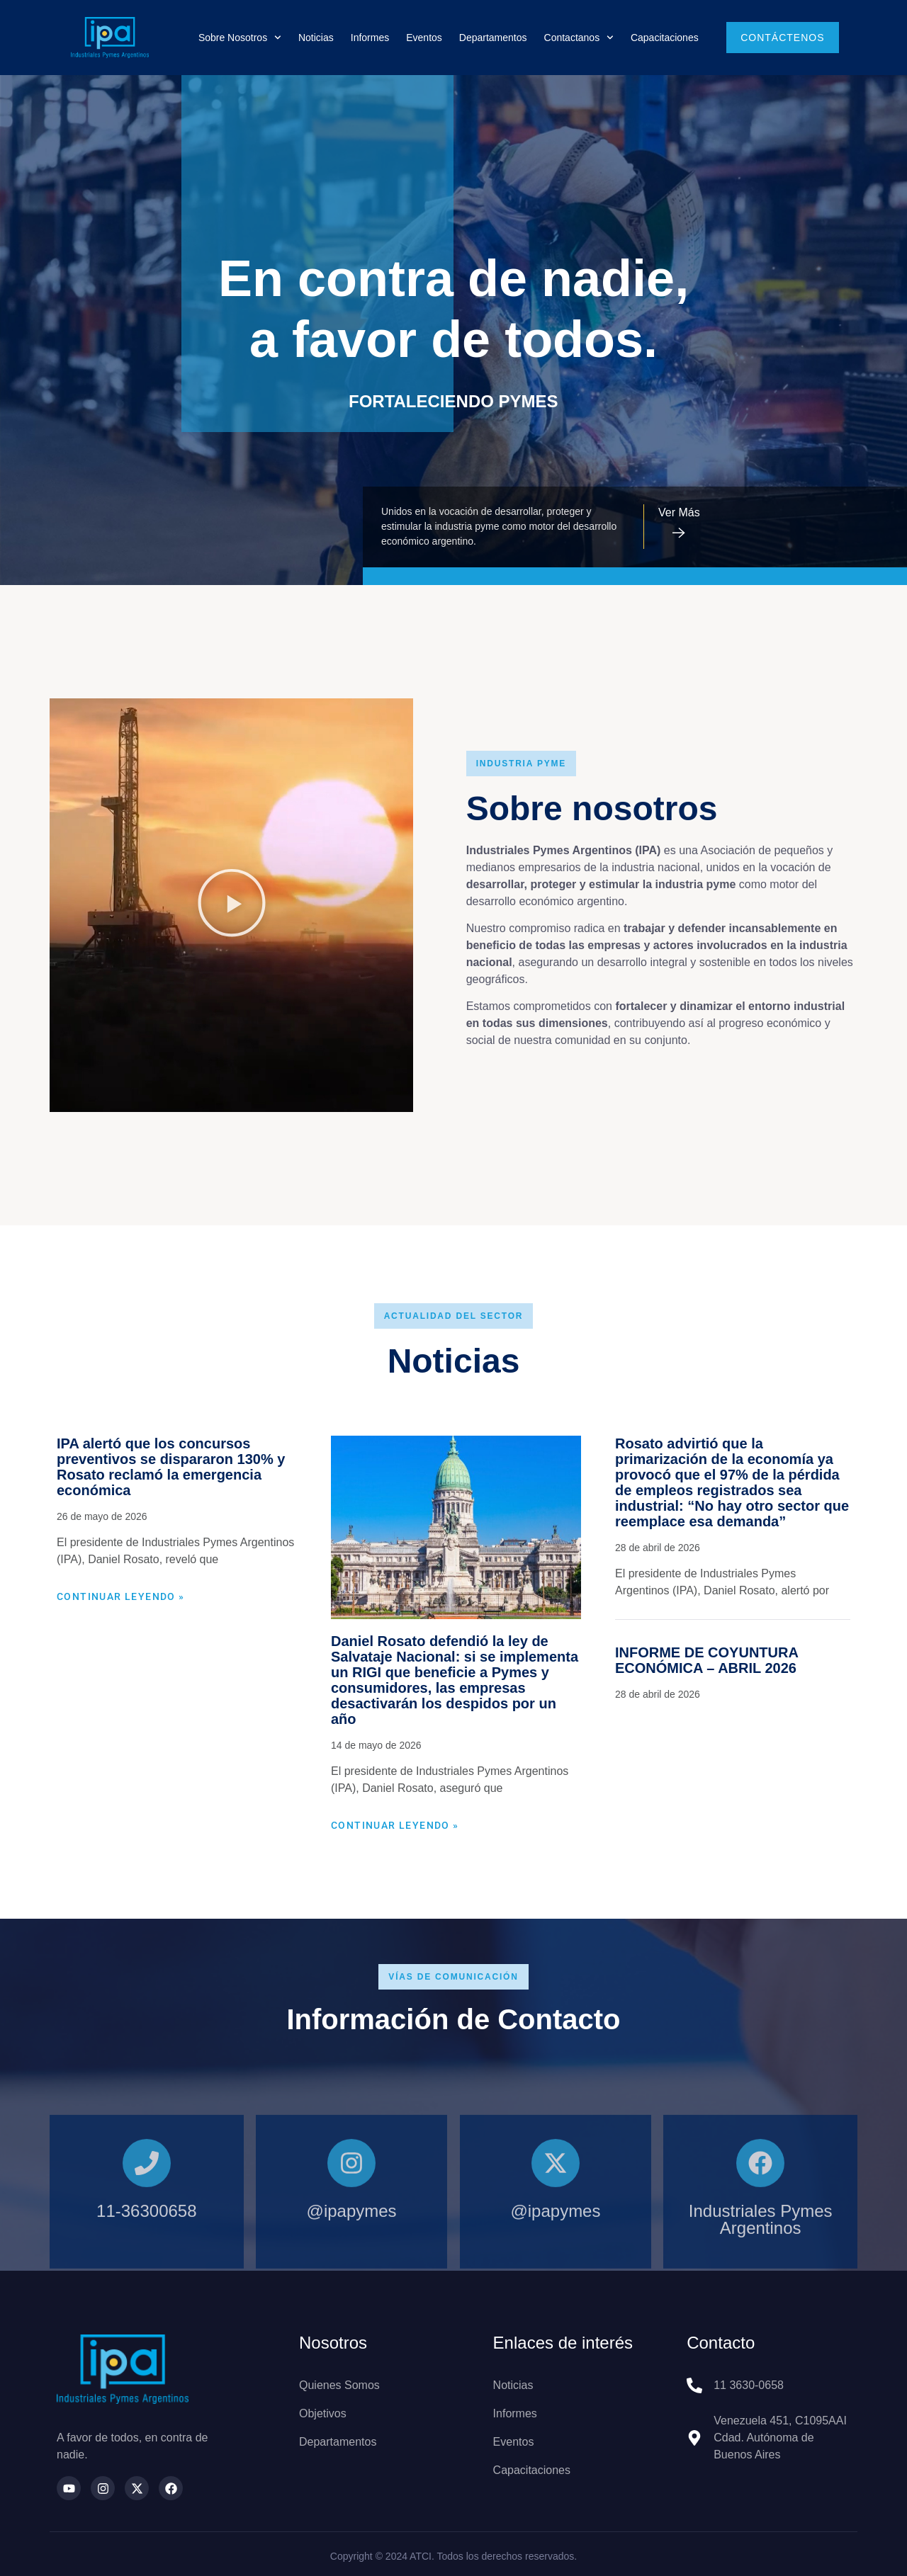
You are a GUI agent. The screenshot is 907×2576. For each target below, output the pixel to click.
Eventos (424, 37)
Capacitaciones (665, 37)
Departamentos (493, 37)
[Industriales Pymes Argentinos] (760, 2233)
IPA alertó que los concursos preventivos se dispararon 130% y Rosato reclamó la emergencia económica (171, 1467)
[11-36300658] (147, 2233)
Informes (370, 37)
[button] (231, 905)
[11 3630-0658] (694, 2385)
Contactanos (579, 37)
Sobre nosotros (239, 37)
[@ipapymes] (351, 2233)
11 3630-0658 (749, 2385)
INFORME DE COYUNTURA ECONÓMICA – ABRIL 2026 (706, 1660)
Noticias (316, 37)
